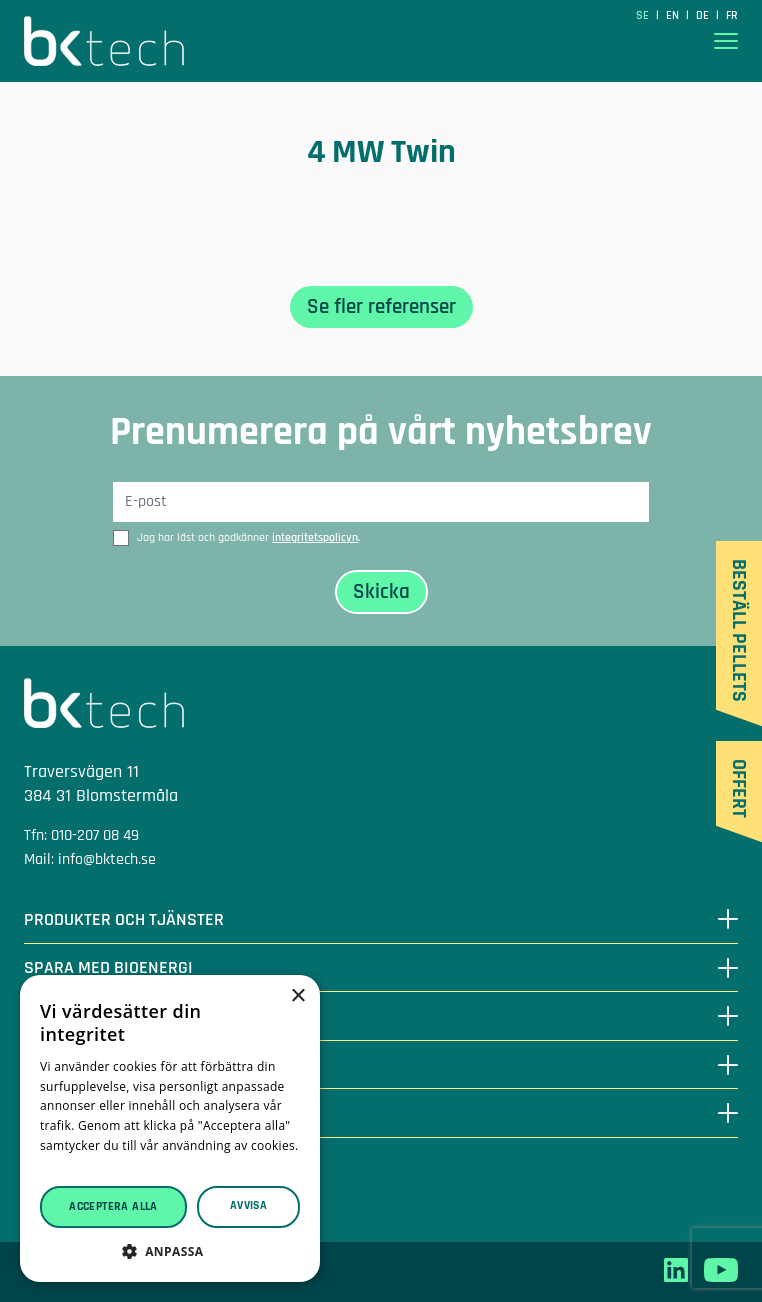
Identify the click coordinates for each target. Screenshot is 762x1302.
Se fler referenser (381, 306)
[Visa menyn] (726, 41)
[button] (170, 1251)
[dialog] (170, 1128)
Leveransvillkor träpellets (106, 1173)
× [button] (297, 996)
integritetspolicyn (315, 537)
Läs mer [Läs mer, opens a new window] (64, 1165)
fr (732, 15)
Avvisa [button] (248, 1205)
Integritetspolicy (77, 1197)
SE (644, 15)
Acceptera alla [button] (113, 1206)
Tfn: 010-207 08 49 (81, 835)
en (674, 15)
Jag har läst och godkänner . (248, 537)
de (704, 15)
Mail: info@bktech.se (90, 859)
